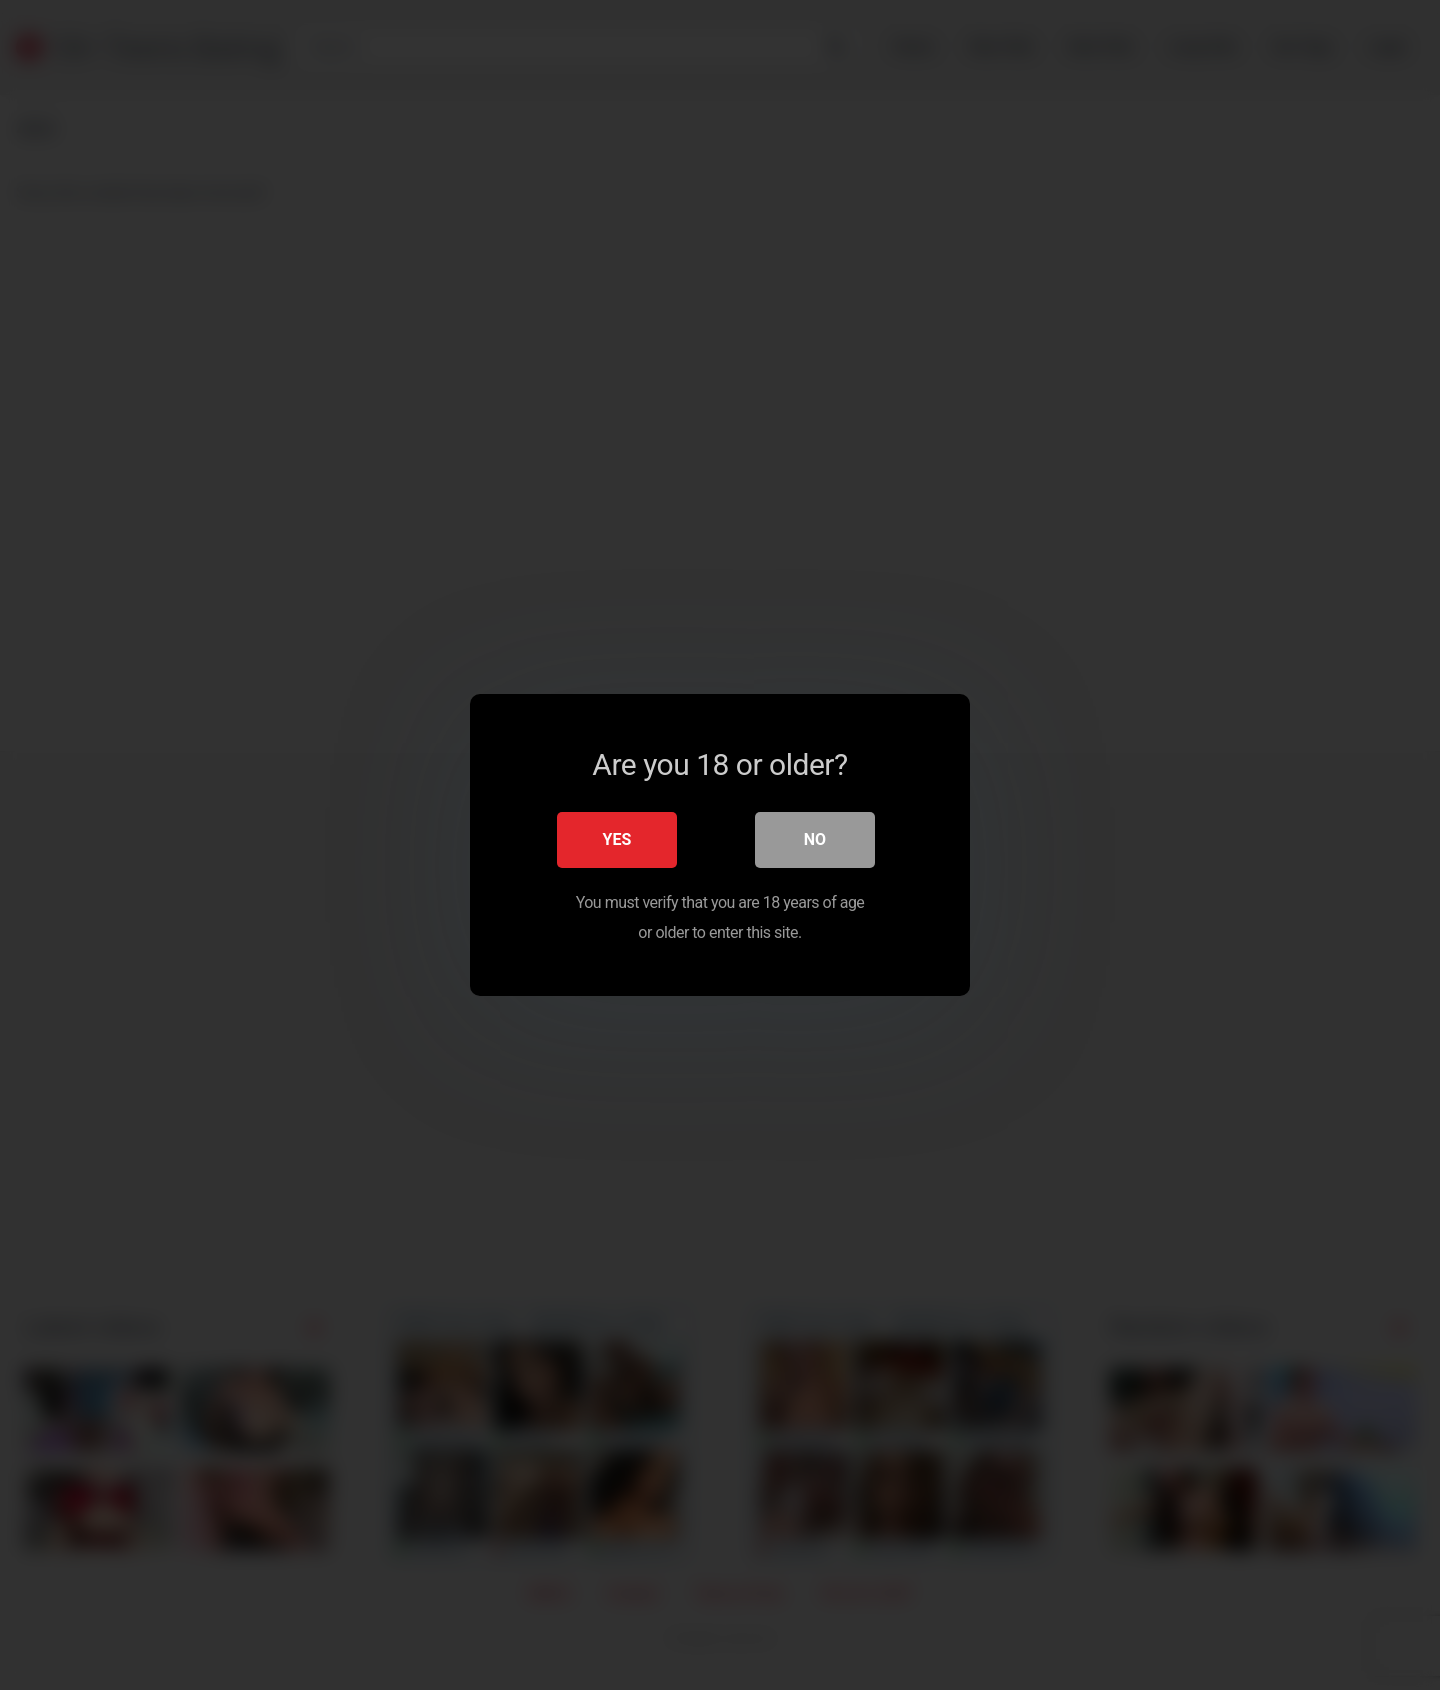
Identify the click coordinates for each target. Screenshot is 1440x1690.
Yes (617, 839)
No (815, 839)
